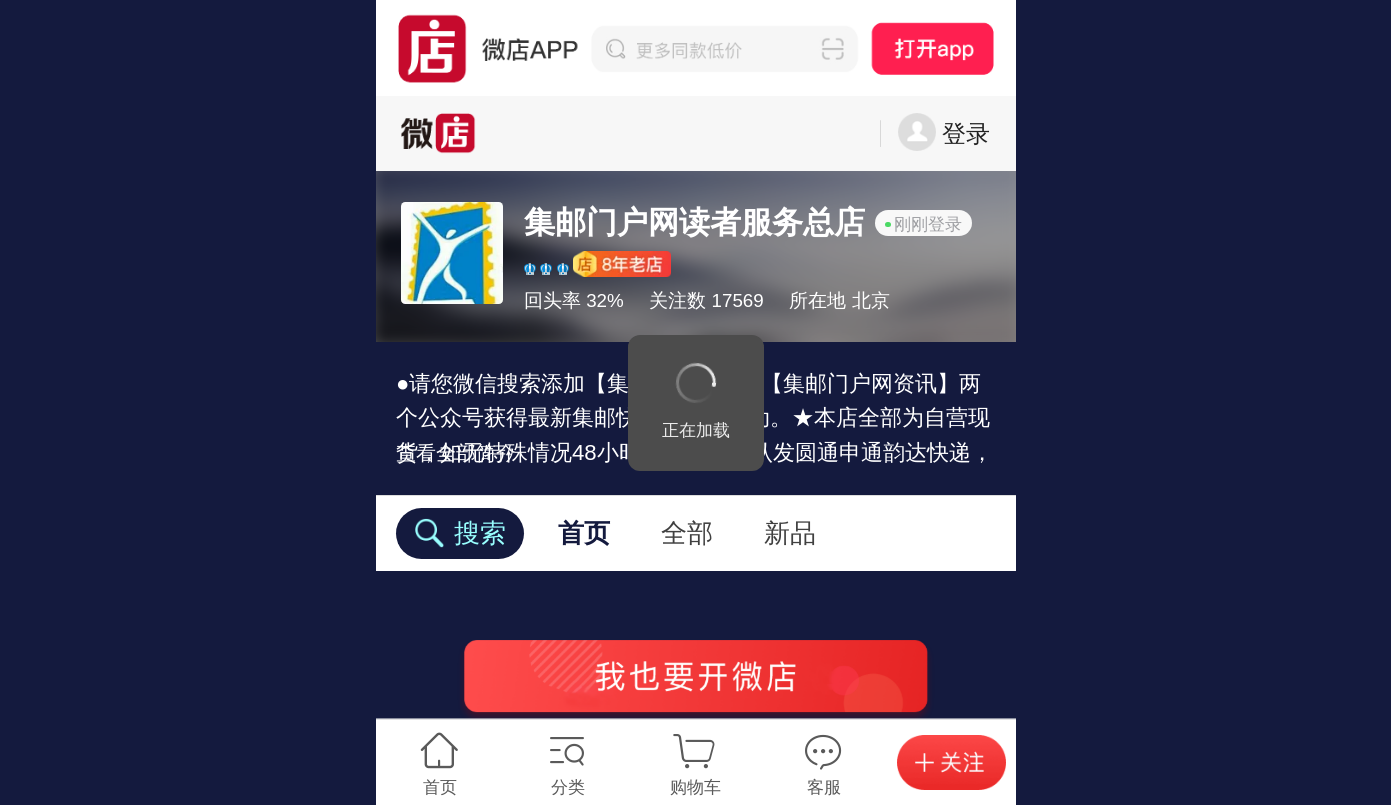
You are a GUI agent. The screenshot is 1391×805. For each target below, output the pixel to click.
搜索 (459, 533)
